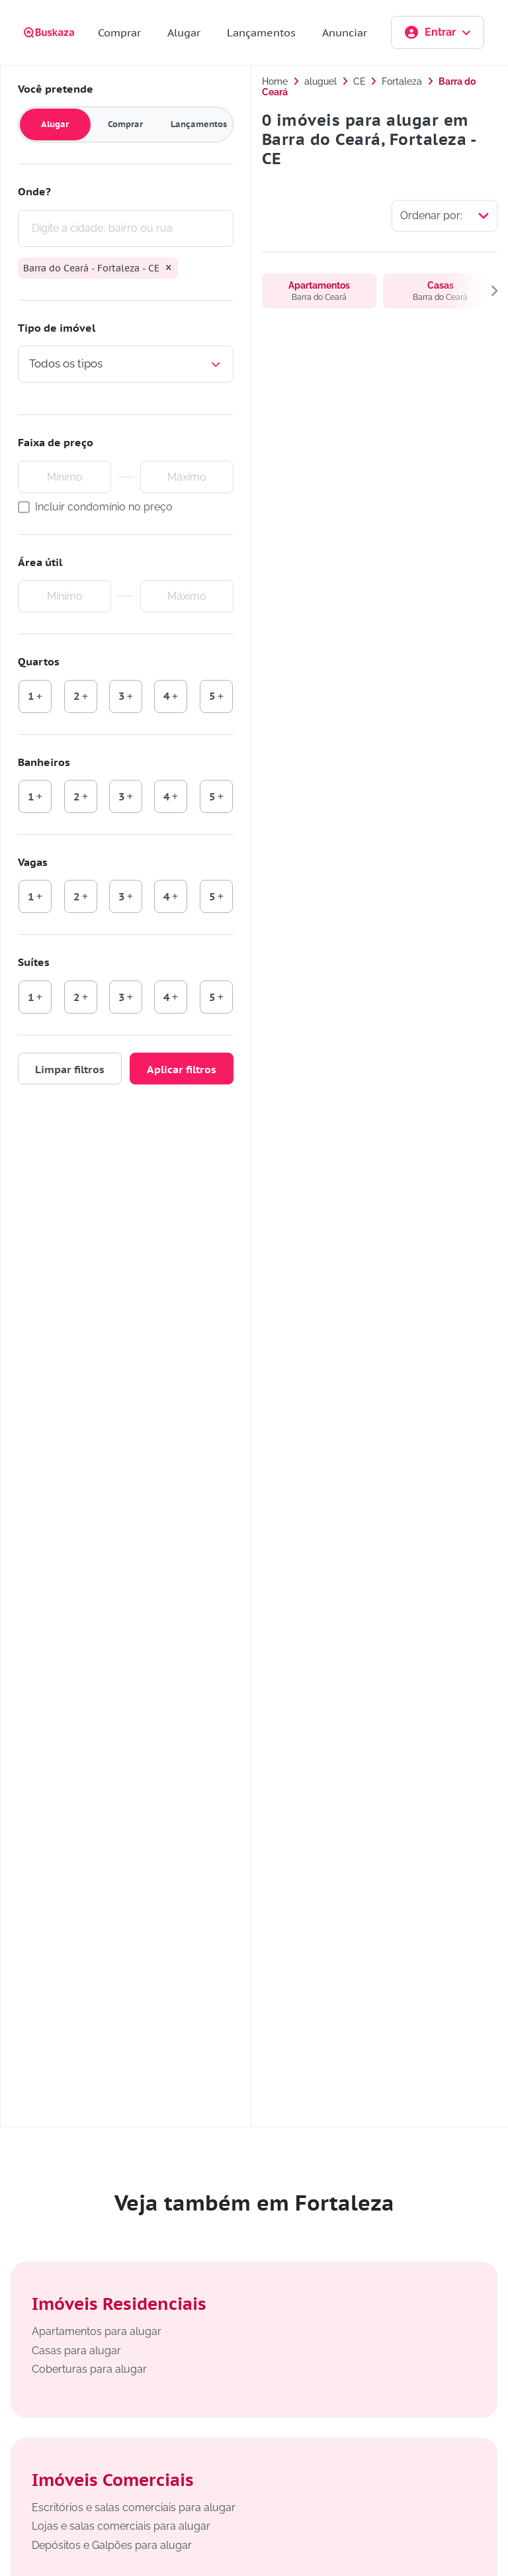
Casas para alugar (76, 2350)
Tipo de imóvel (56, 328)
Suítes (34, 963)
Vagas (33, 862)
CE (359, 81)
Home (275, 81)
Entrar (437, 32)
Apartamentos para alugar (96, 2331)
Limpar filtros (70, 1069)
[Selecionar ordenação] (444, 216)
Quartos (39, 661)
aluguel (320, 81)
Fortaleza (402, 81)
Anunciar (344, 32)
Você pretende (55, 89)
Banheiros (44, 762)
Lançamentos (261, 32)
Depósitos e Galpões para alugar (112, 2545)
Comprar (119, 32)
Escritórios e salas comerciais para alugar (133, 2507)
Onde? (34, 191)
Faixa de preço (55, 442)
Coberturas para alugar (89, 2369)
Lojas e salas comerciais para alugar (121, 2526)
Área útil (40, 562)
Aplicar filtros (181, 1069)
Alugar (183, 32)
